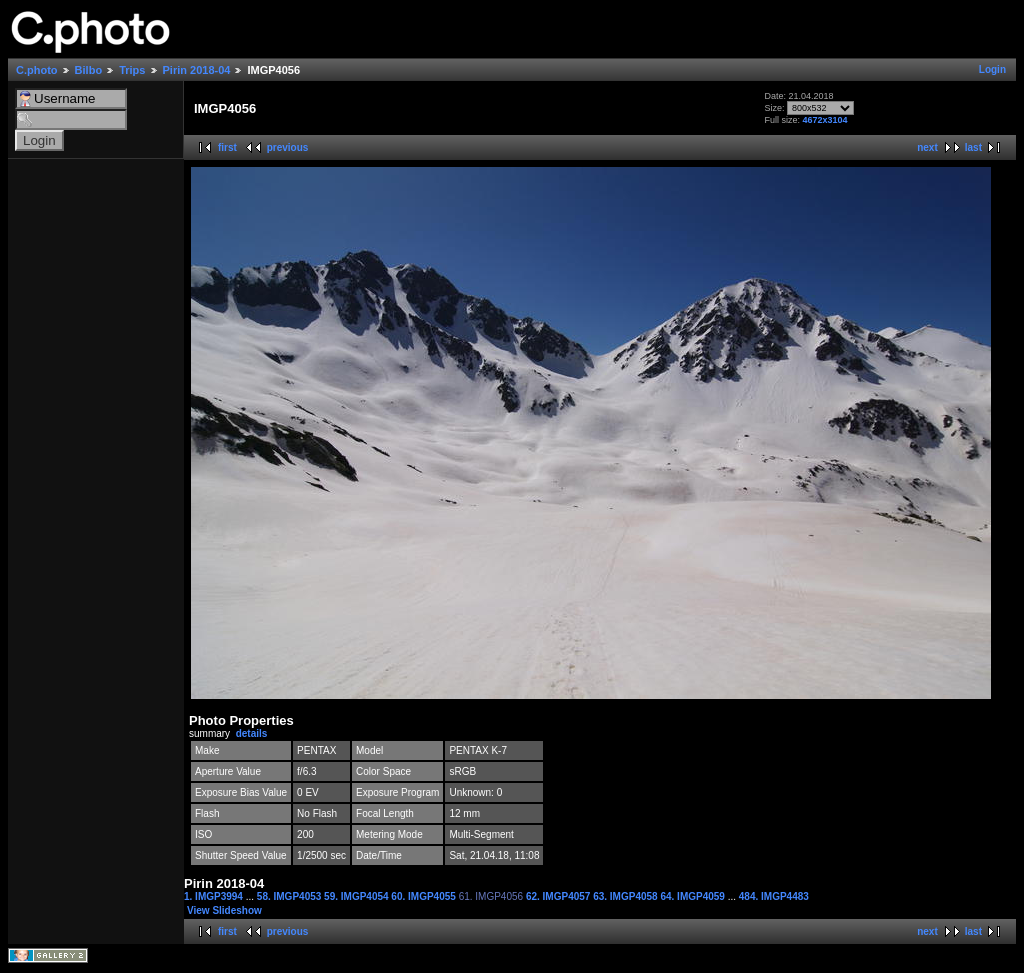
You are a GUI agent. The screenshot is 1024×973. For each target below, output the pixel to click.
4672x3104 (824, 120)
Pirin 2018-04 (197, 70)
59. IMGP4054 (357, 896)
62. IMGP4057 (559, 896)
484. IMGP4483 (774, 896)
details (252, 733)
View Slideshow (224, 910)
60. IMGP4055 (424, 896)
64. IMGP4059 (693, 896)
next (927, 147)
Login (992, 69)
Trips (132, 70)
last (973, 147)
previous (288, 147)
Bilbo (89, 70)
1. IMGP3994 (215, 896)
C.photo (37, 70)
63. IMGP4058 (626, 896)
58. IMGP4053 (290, 896)
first (227, 147)
